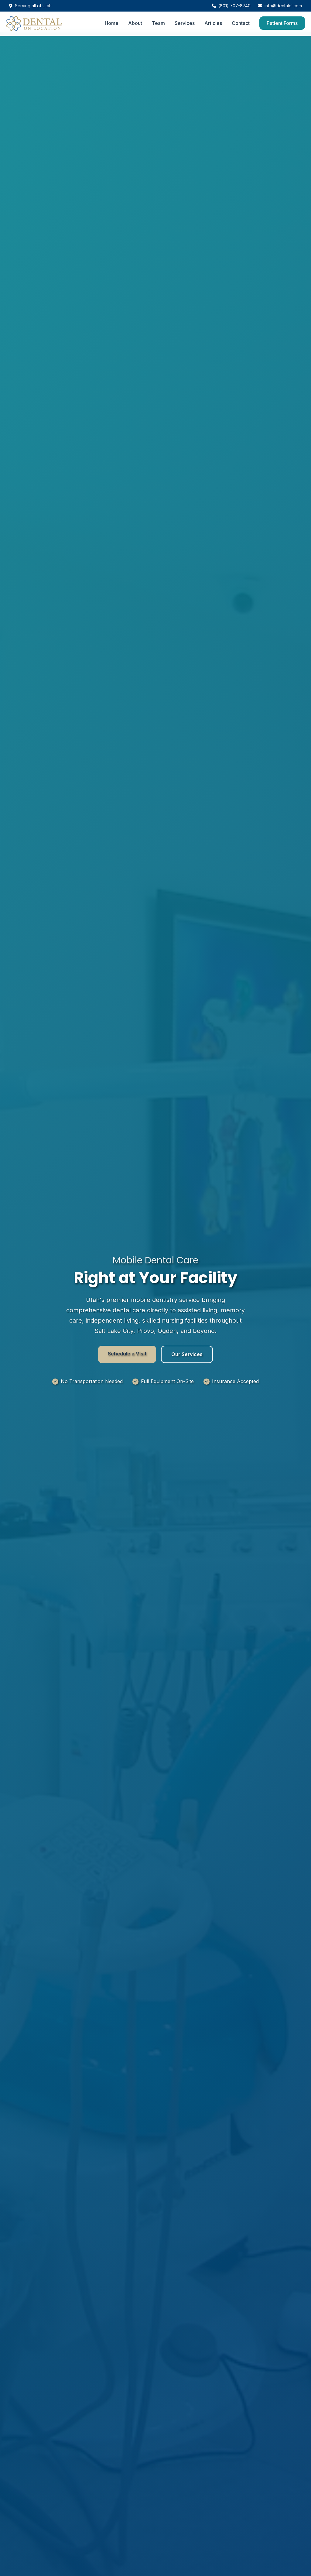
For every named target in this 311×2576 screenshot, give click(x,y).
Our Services (187, 1354)
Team (158, 23)
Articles (213, 23)
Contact (241, 23)
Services (185, 23)
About (135, 23)
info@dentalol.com (280, 5)
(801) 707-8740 (231, 5)
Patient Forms (282, 23)
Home (111, 23)
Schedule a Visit (127, 1354)
